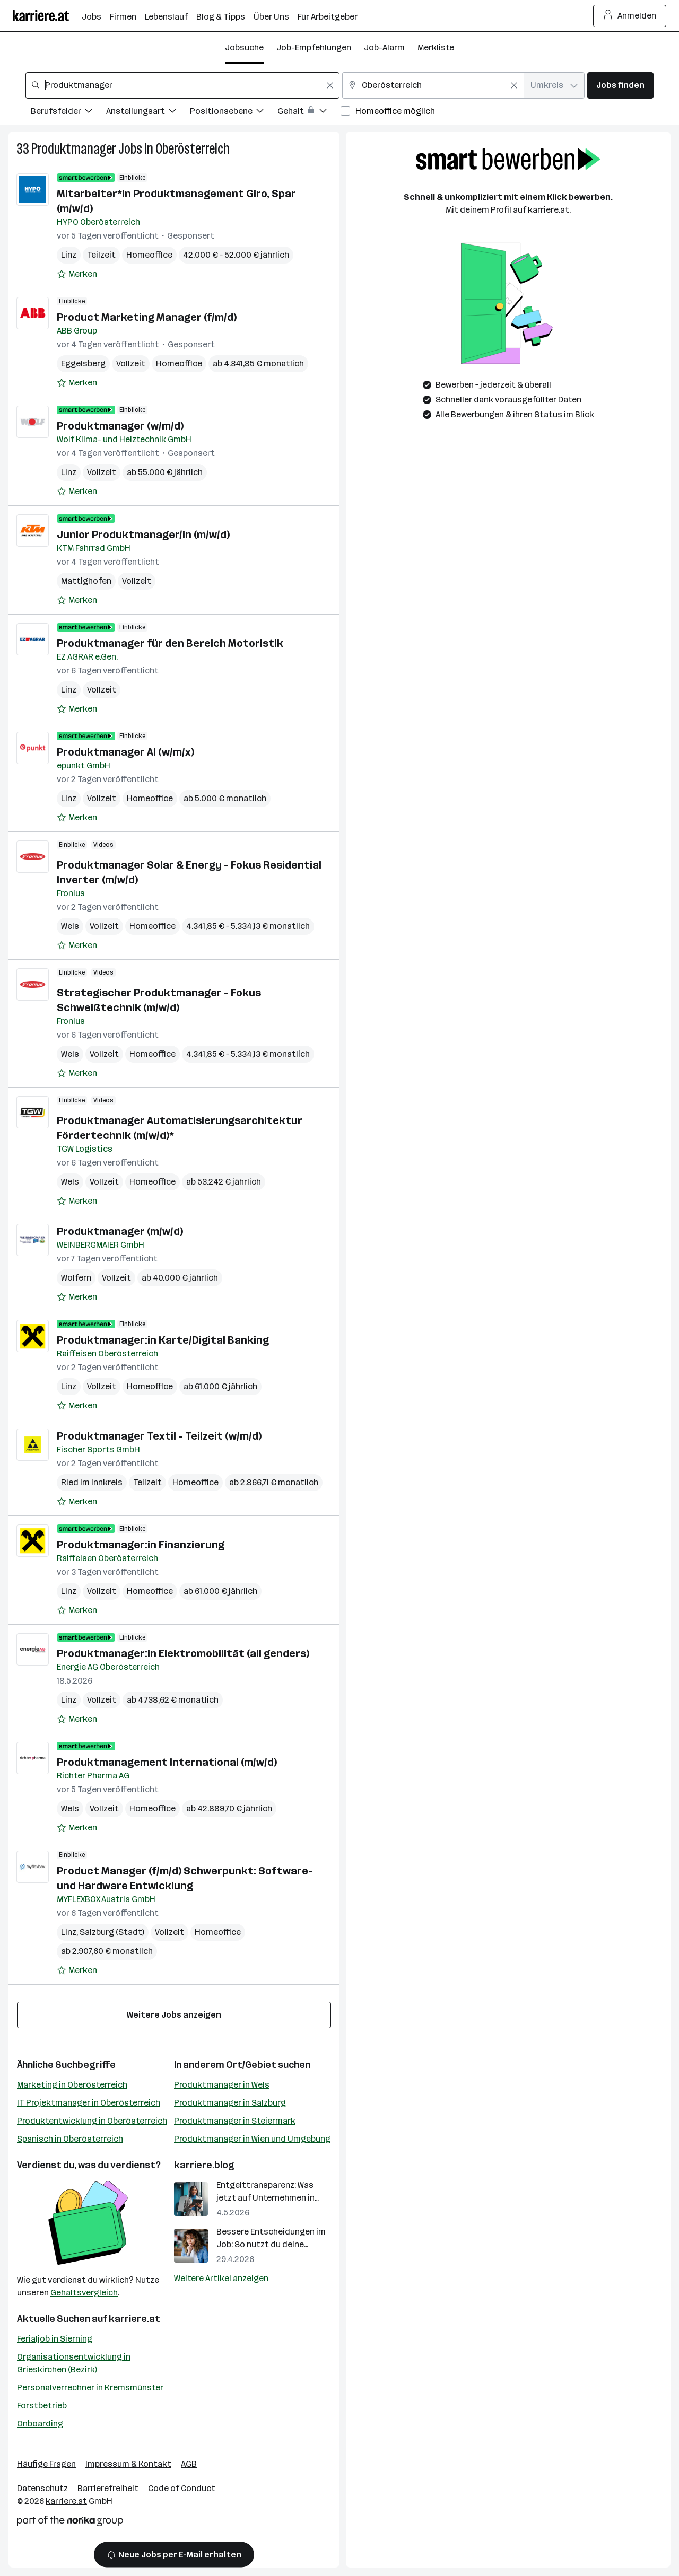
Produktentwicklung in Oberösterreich (92, 2121)
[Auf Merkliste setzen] (77, 274)
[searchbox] (182, 85)
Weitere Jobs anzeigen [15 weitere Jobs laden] (174, 2015)
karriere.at (134, 2319)
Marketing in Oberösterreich (72, 2085)
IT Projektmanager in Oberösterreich (88, 2103)
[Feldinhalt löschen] (330, 85)
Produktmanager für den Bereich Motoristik (170, 643)
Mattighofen (86, 581)
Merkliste (435, 47)
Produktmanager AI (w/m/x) (125, 752)
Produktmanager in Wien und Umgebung (252, 2139)
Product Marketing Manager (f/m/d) (147, 317)
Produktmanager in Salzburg (230, 2103)
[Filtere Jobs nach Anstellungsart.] (148, 113)
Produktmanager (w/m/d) (120, 425)
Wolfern (76, 1278)
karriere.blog (204, 2165)
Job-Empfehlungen (313, 47)
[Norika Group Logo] (70, 2523)
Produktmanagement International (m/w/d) (167, 1762)
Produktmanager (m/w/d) (120, 1231)
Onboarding (40, 2424)
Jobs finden (620, 85)
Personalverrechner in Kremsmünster (90, 2387)
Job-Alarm (384, 47)
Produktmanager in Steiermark (234, 2121)
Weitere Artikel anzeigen (221, 2278)
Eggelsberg (83, 363)
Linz (68, 255)
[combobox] (182, 85)
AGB (189, 2464)
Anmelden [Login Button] (630, 16)
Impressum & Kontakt (128, 2464)
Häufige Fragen (46, 2464)
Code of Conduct (181, 2488)
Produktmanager (73, 148)
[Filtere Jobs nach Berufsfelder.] (68, 113)
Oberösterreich (192, 148)
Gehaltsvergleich (84, 2293)
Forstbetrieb (42, 2405)
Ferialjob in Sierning (54, 2339)
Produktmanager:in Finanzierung (140, 1544)
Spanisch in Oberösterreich (70, 2139)
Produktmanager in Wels (221, 2085)
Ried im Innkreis (92, 1482)
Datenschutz (42, 2488)
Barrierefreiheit (107, 2488)
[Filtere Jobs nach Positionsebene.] (233, 113)
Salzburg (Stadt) (112, 1932)
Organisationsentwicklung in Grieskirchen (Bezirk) (73, 2363)
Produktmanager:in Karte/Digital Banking (163, 1340)
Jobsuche (244, 47)
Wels (70, 926)
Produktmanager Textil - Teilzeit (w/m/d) (159, 1436)
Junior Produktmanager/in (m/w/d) (143, 534)
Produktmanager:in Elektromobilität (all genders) (183, 1653)
